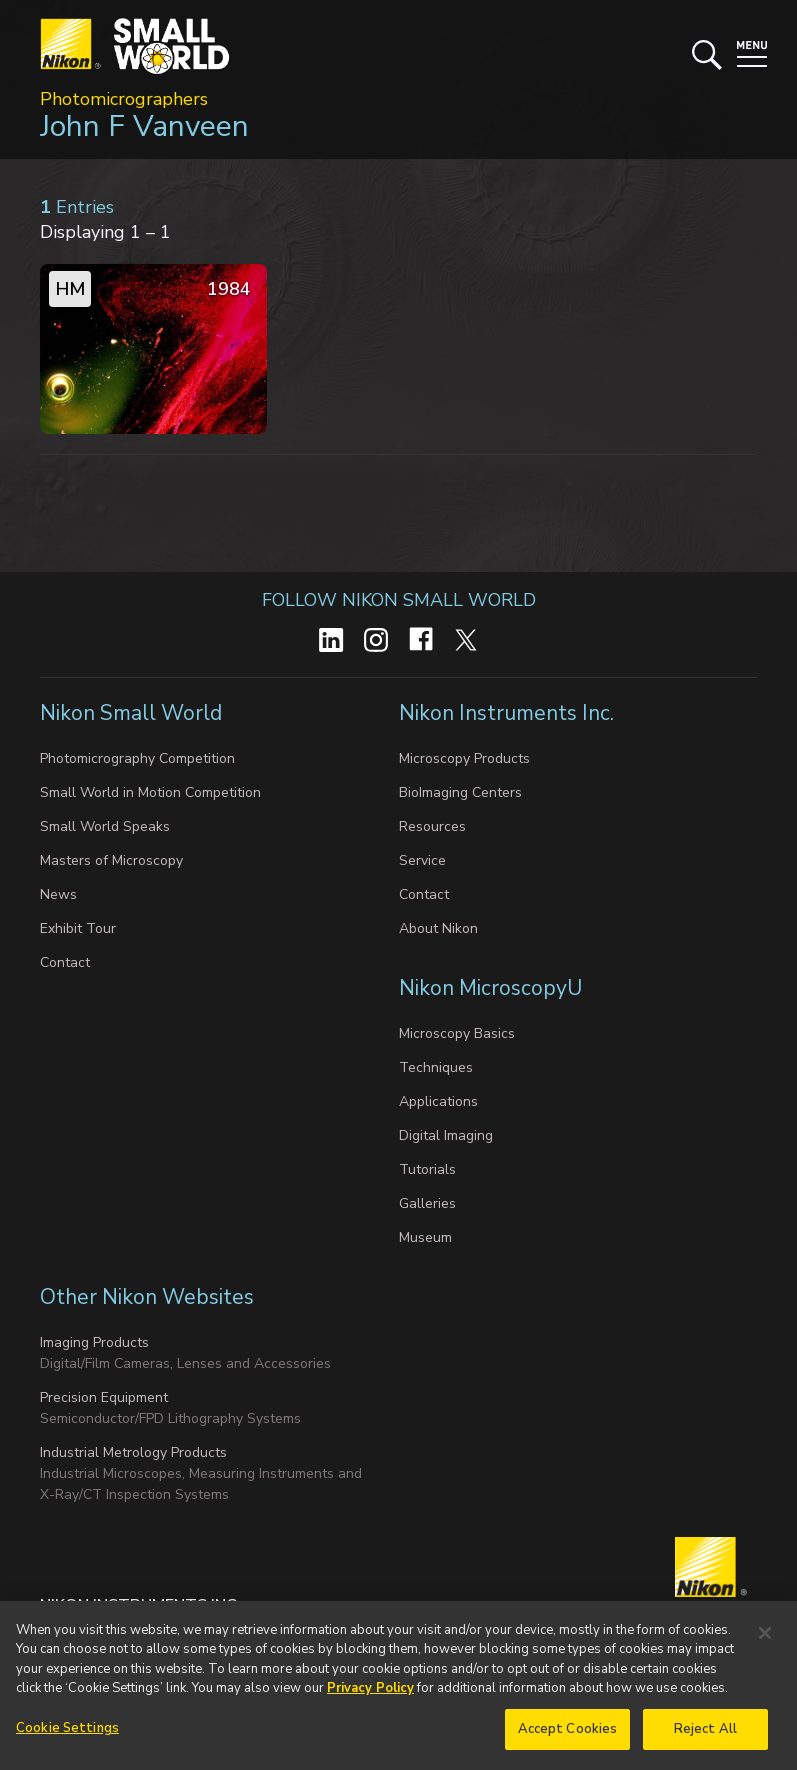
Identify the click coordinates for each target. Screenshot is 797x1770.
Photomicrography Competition (137, 758)
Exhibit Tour (78, 928)
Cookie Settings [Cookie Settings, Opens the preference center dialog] (67, 1736)
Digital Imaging (446, 1135)
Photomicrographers (124, 99)
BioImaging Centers (460, 792)
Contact (65, 962)
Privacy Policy (370, 1696)
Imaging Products (94, 1342)
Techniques (436, 1067)
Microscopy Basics (457, 1033)
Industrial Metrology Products (133, 1452)
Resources (432, 826)
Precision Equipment (104, 1397)
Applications (438, 1101)
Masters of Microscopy (111, 860)
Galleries (427, 1203)
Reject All (705, 1737)
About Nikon (438, 928)
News (58, 894)
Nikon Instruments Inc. (509, 713)
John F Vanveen (144, 126)
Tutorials (427, 1169)
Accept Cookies (568, 1737)
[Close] (765, 1641)
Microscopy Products (464, 758)
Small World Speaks (105, 826)
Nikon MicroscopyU (490, 988)
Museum (425, 1237)
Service (422, 860)
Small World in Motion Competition (150, 792)
